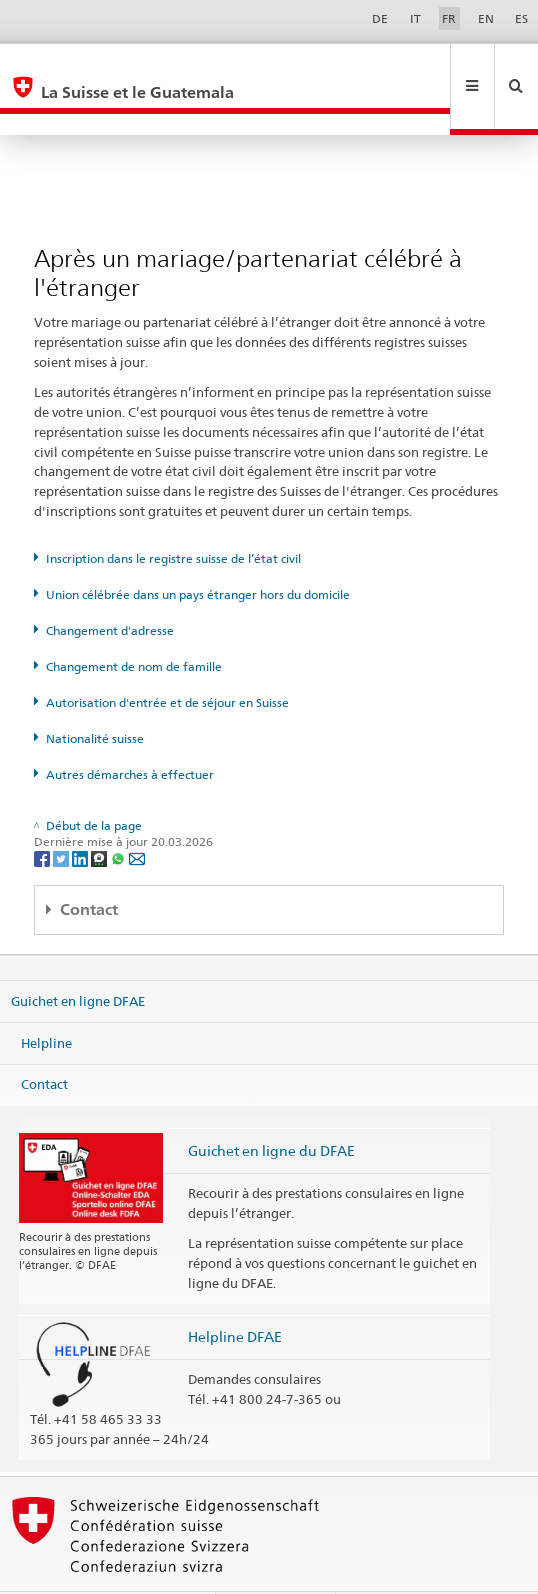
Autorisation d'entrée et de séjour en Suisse (167, 659)
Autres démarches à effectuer (130, 731)
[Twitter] (62, 814)
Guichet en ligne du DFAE (271, 1107)
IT (415, 18)
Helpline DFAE (235, 1293)
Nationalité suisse (95, 695)
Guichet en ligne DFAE (78, 958)
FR (449, 18)
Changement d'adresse (110, 587)
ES (521, 18)
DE (380, 18)
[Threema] (100, 814)
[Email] (137, 814)
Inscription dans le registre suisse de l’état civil (173, 515)
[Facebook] (43, 814)
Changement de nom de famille (134, 623)
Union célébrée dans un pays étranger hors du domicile (198, 551)
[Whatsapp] (119, 814)
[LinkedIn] (81, 814)
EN (486, 18)
